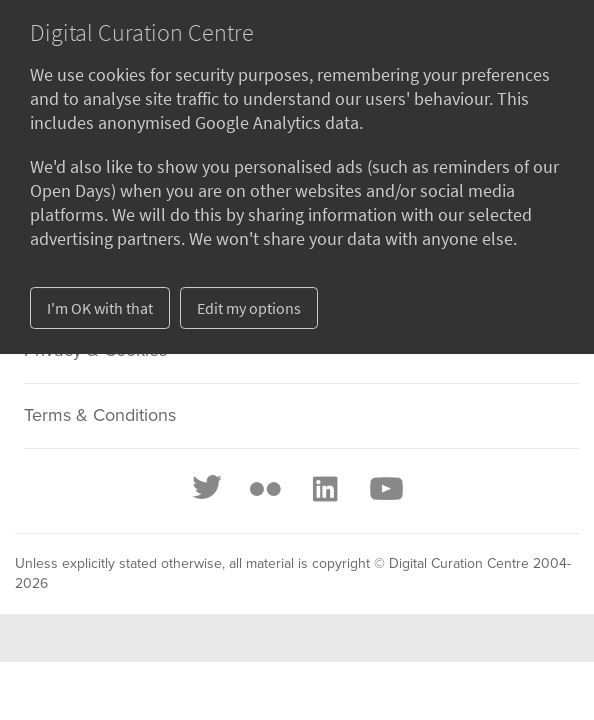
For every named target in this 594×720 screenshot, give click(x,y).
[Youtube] (385, 489)
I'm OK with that (100, 308)
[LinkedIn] (324, 489)
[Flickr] (265, 489)
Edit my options (249, 308)
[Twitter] (208, 489)
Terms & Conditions (100, 416)
